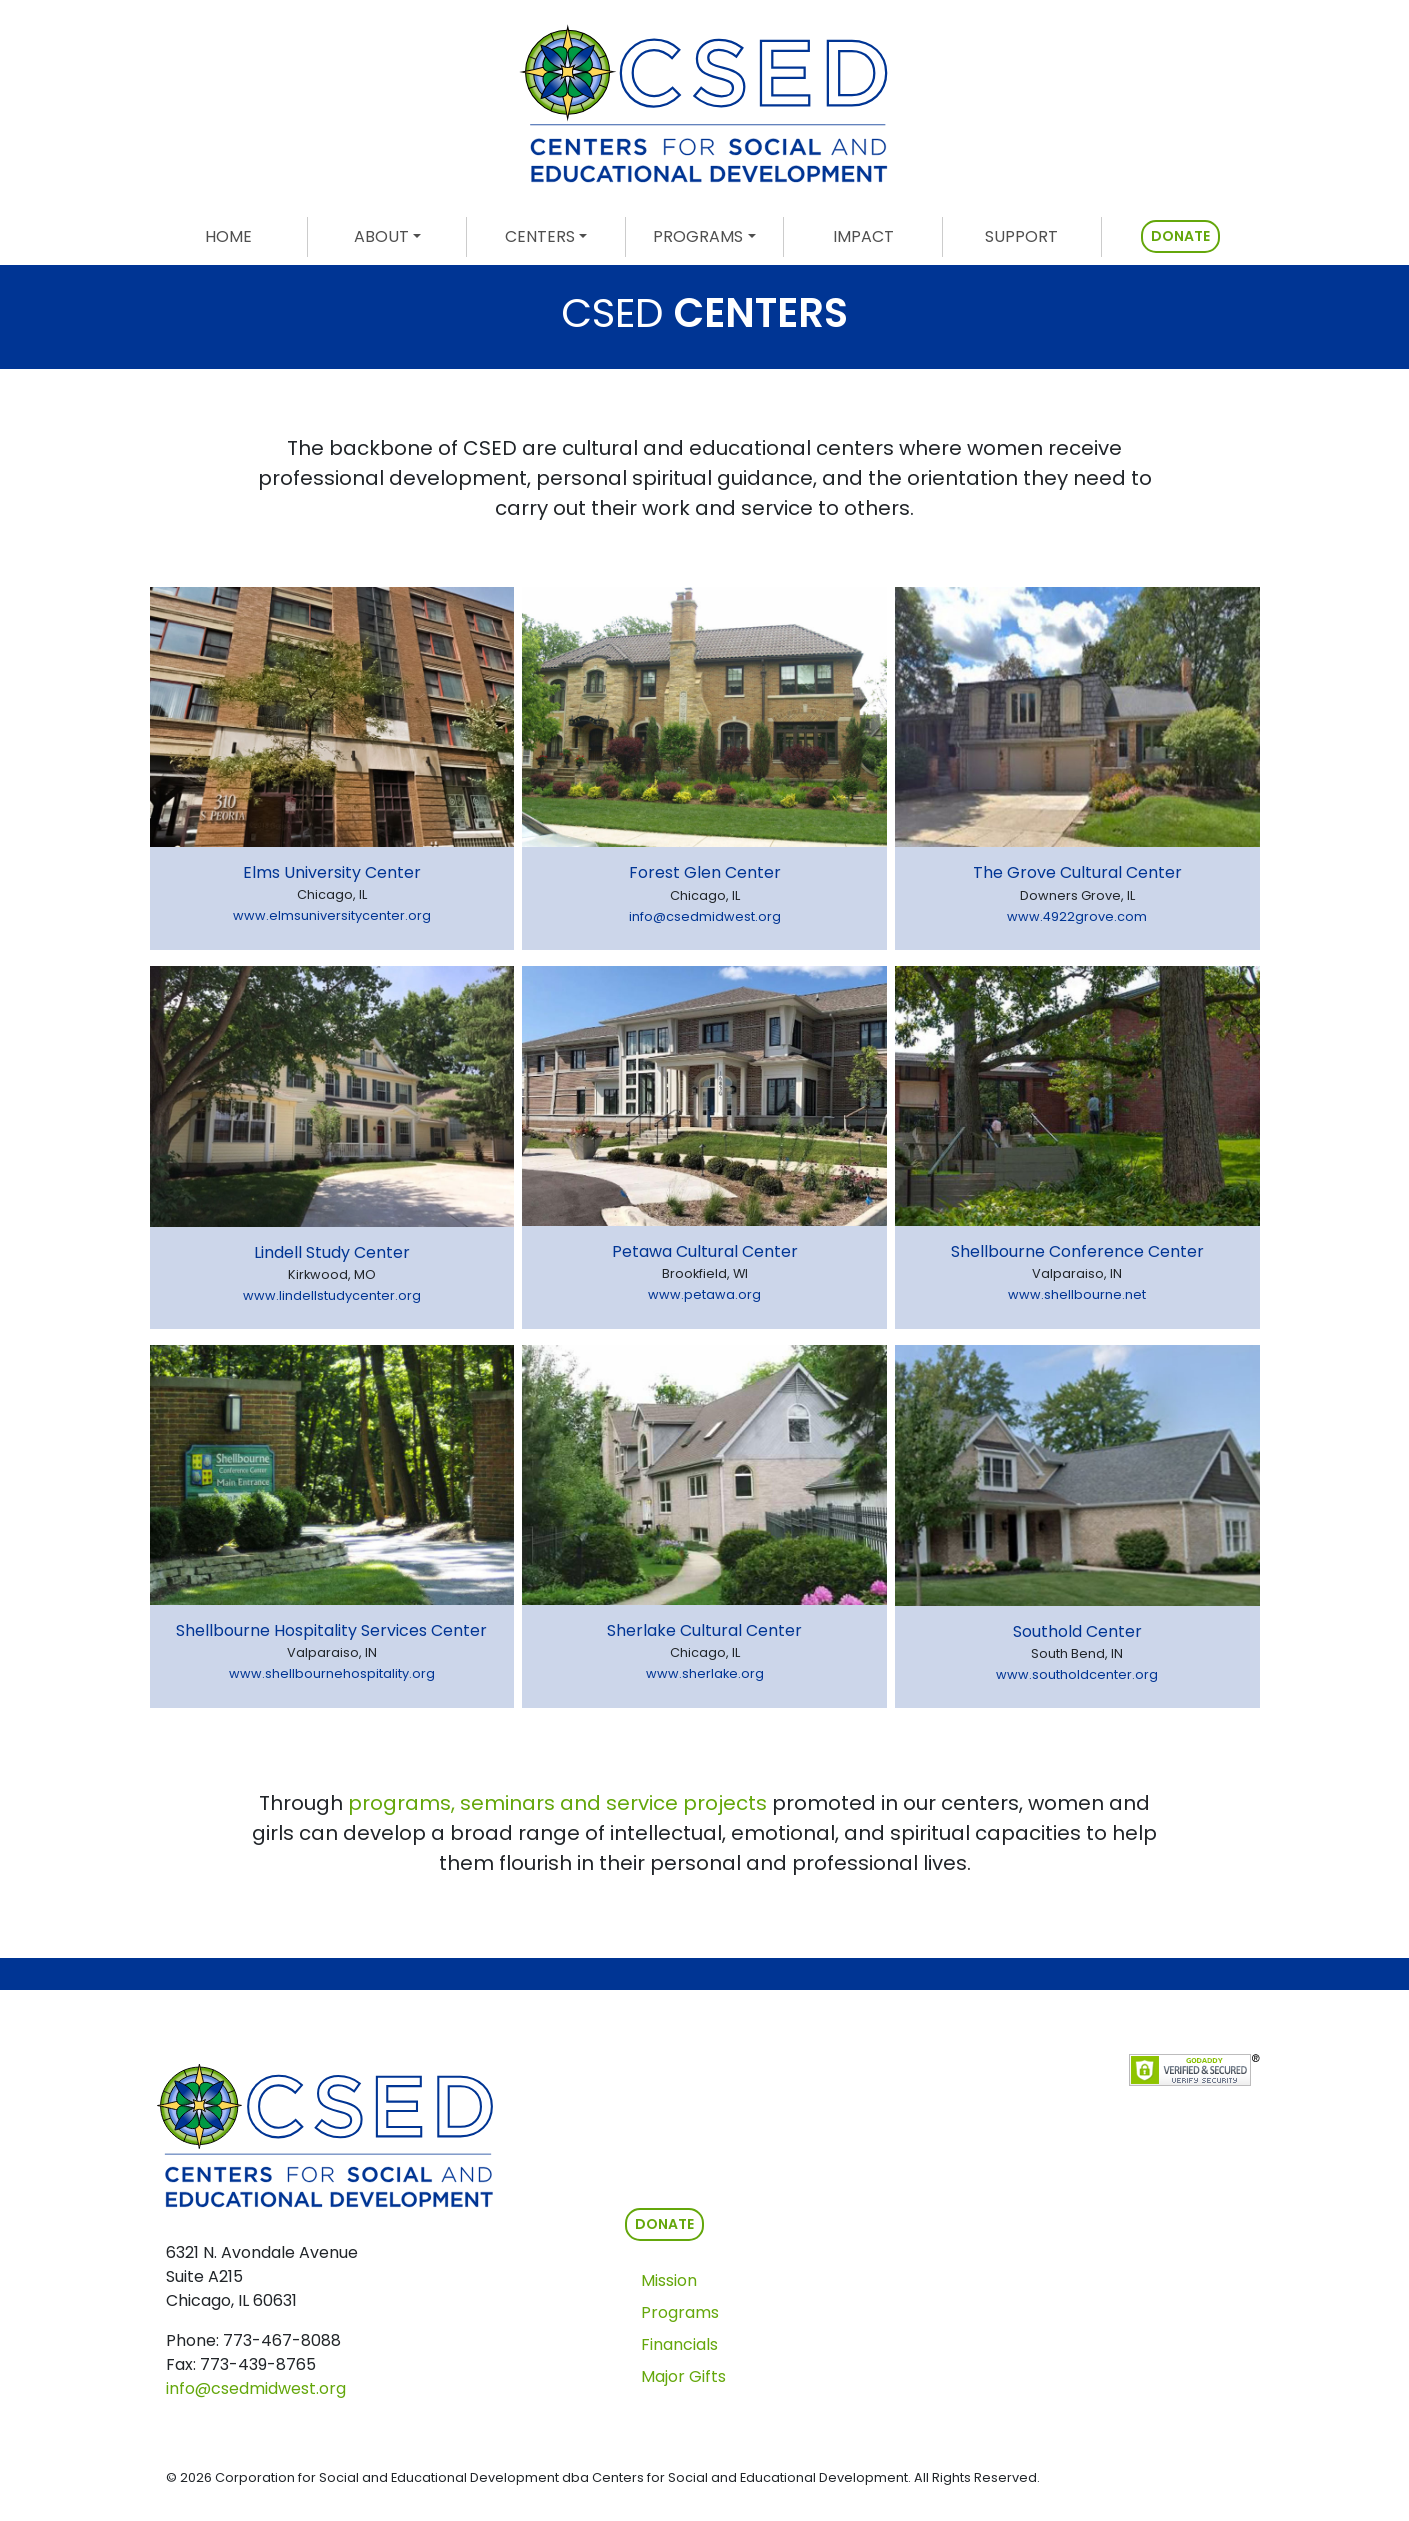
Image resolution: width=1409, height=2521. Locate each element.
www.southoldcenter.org (1077, 1674)
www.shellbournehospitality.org (332, 1673)
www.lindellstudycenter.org (332, 1295)
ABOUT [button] (381, 236)
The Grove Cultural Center (1077, 872)
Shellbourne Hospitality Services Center (331, 1630)
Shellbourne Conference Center (1077, 1251)
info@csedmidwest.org (705, 916)
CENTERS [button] (540, 236)
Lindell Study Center (332, 1252)
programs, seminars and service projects (557, 1803)
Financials (679, 2344)
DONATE (1180, 236)
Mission (669, 2280)
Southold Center (1077, 1631)
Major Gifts (683, 2376)
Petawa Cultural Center (705, 1251)
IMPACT (863, 236)
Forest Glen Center (705, 872)
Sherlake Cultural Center (704, 1630)
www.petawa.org (704, 1294)
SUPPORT (1021, 236)
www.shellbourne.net (1077, 1294)
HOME (256, 236)
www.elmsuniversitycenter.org (332, 915)
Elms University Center (332, 872)
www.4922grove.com (1077, 916)
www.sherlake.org (705, 1673)
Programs (680, 2312)
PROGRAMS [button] (698, 236)
